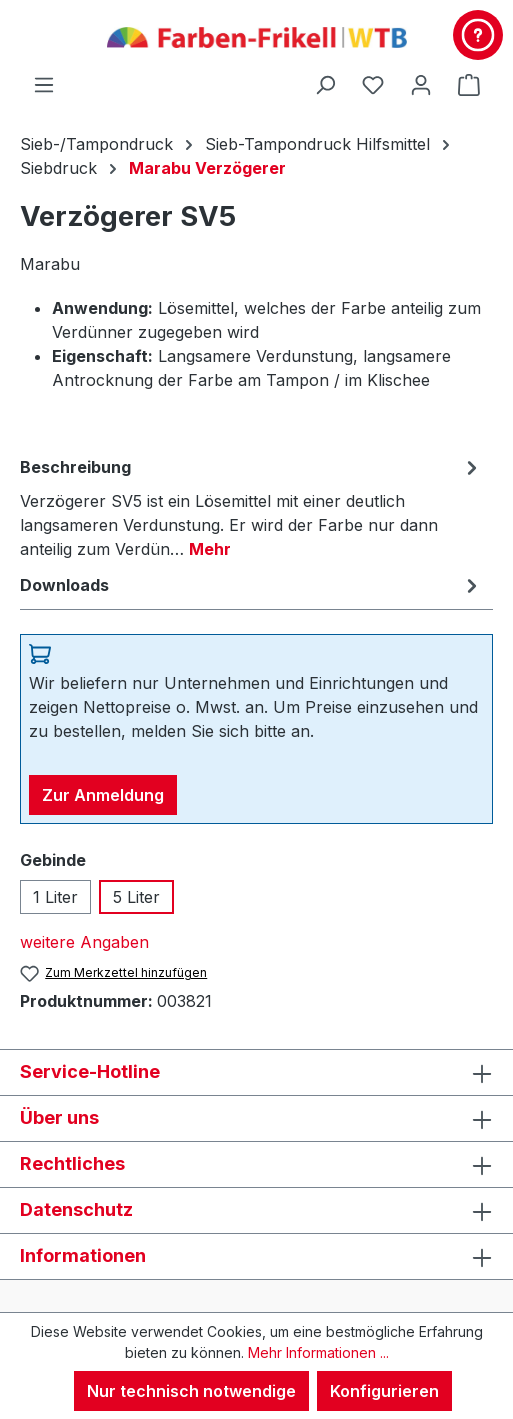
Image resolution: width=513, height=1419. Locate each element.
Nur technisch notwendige (191, 1391)
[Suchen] (325, 84)
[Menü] (44, 84)
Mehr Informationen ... (318, 1352)
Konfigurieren (384, 1391)
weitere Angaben (84, 942)
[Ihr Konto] (421, 84)
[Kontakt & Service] (478, 35)
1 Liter (55, 897)
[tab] (251, 507)
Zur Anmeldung (103, 795)
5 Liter (136, 897)
